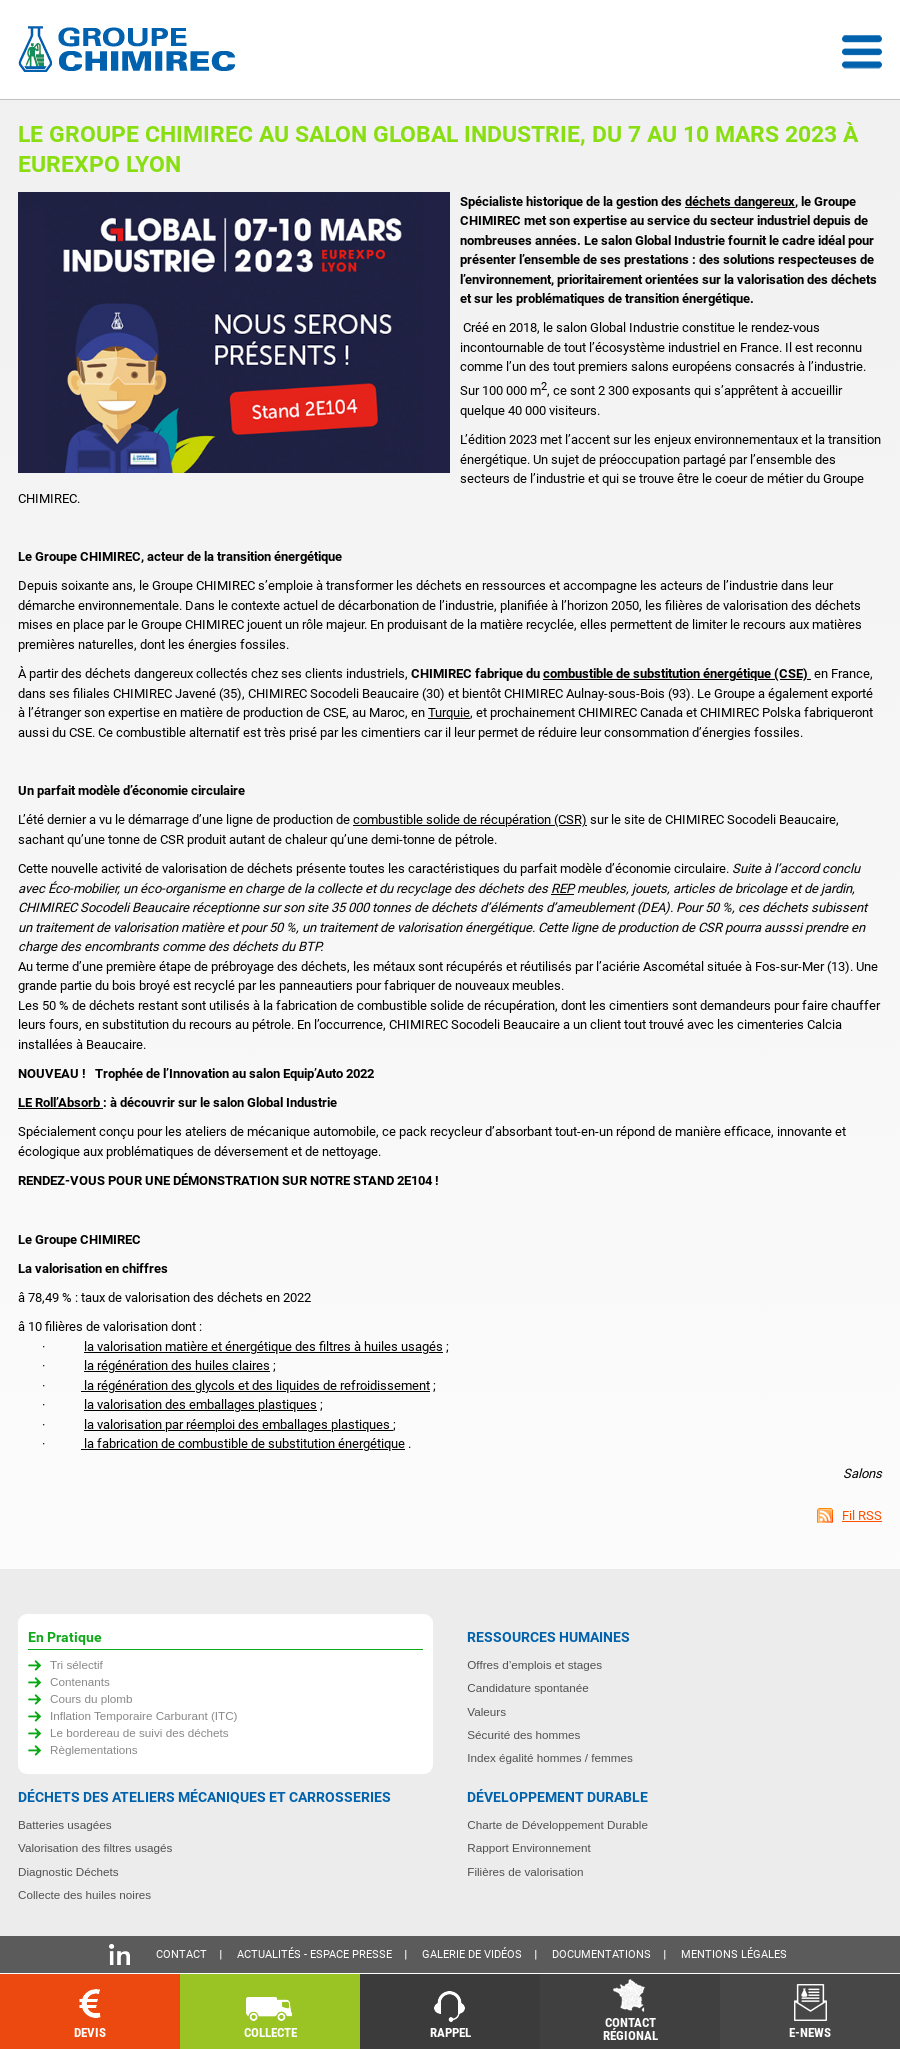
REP (562, 888)
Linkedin (119, 1954)
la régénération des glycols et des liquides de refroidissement (255, 1385)
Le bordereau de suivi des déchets (139, 1732)
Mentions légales (734, 1954)
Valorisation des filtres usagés (95, 1847)
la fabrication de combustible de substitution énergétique (243, 1443)
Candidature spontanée (528, 1687)
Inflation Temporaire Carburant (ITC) (144, 1715)
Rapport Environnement (528, 1847)
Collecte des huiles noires (84, 1894)
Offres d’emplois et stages (534, 1664)
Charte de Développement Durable (557, 1824)
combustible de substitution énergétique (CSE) (677, 673)
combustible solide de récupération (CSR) (470, 819)
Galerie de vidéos (472, 1954)
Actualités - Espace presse (314, 1954)
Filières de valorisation (525, 1871)
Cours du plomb (91, 1698)
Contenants (80, 1681)
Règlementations (94, 1749)
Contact (181, 1954)
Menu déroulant (862, 52)
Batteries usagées (65, 1824)
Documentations (601, 1954)
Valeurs (486, 1711)
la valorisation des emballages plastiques (200, 1404)
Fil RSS (862, 1515)
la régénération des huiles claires (177, 1365)
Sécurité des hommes (523, 1734)
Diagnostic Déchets (68, 1871)
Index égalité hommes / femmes (550, 1757)
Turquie (449, 712)
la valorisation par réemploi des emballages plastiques (238, 1424)
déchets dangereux (740, 201)
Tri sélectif (76, 1664)
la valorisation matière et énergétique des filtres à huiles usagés (263, 1346)
